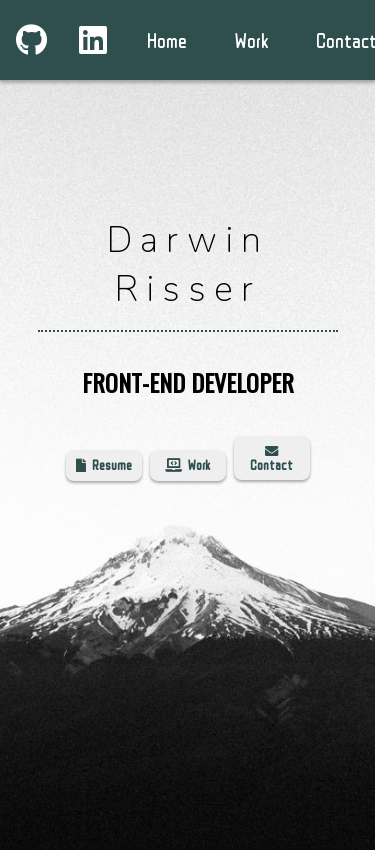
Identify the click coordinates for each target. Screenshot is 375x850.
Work (187, 465)
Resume (104, 465)
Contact (271, 458)
